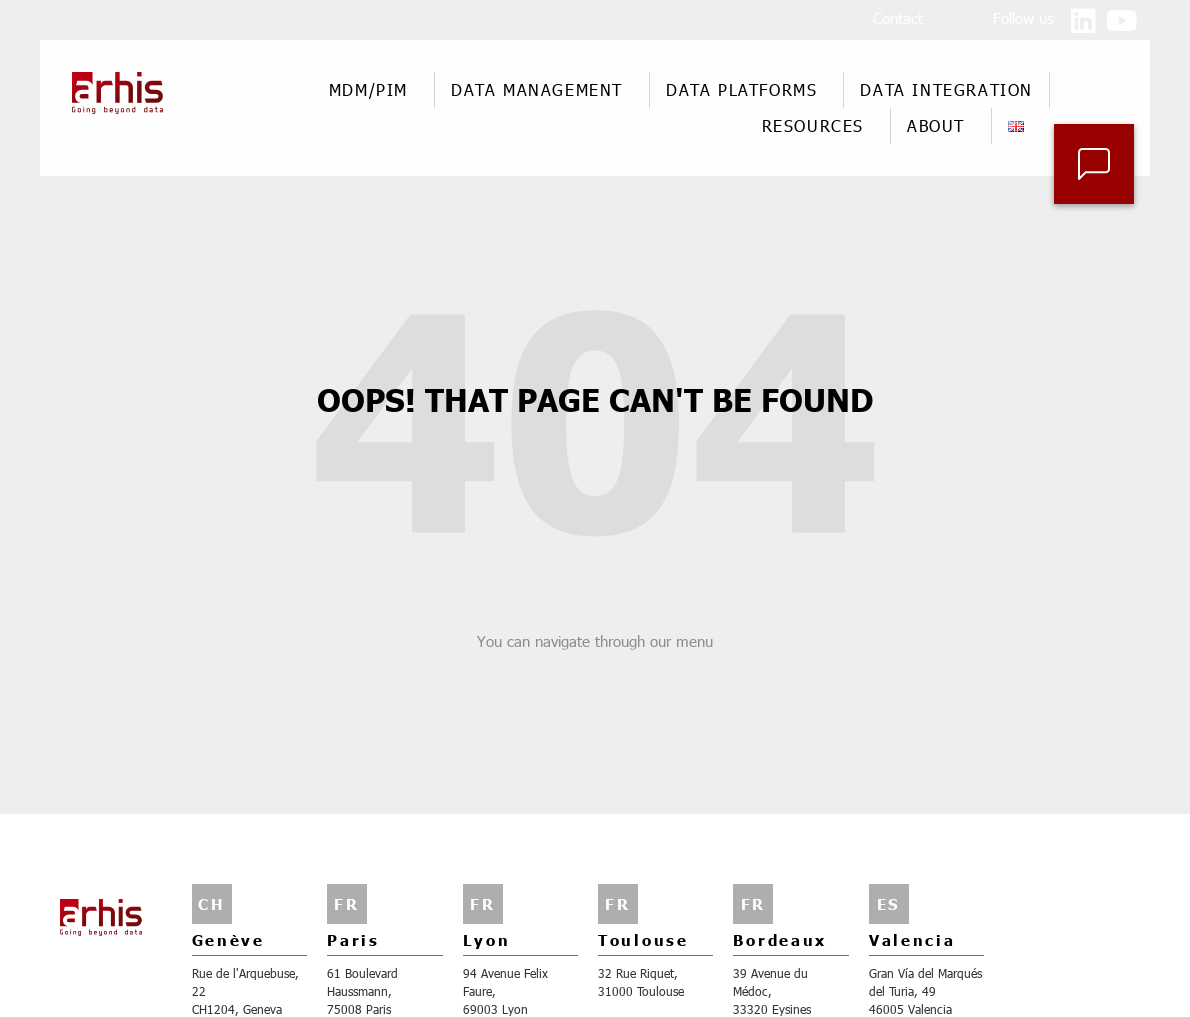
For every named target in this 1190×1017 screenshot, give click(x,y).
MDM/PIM (373, 89)
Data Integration (946, 89)
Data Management (542, 89)
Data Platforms (746, 89)
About (941, 125)
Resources (818, 125)
